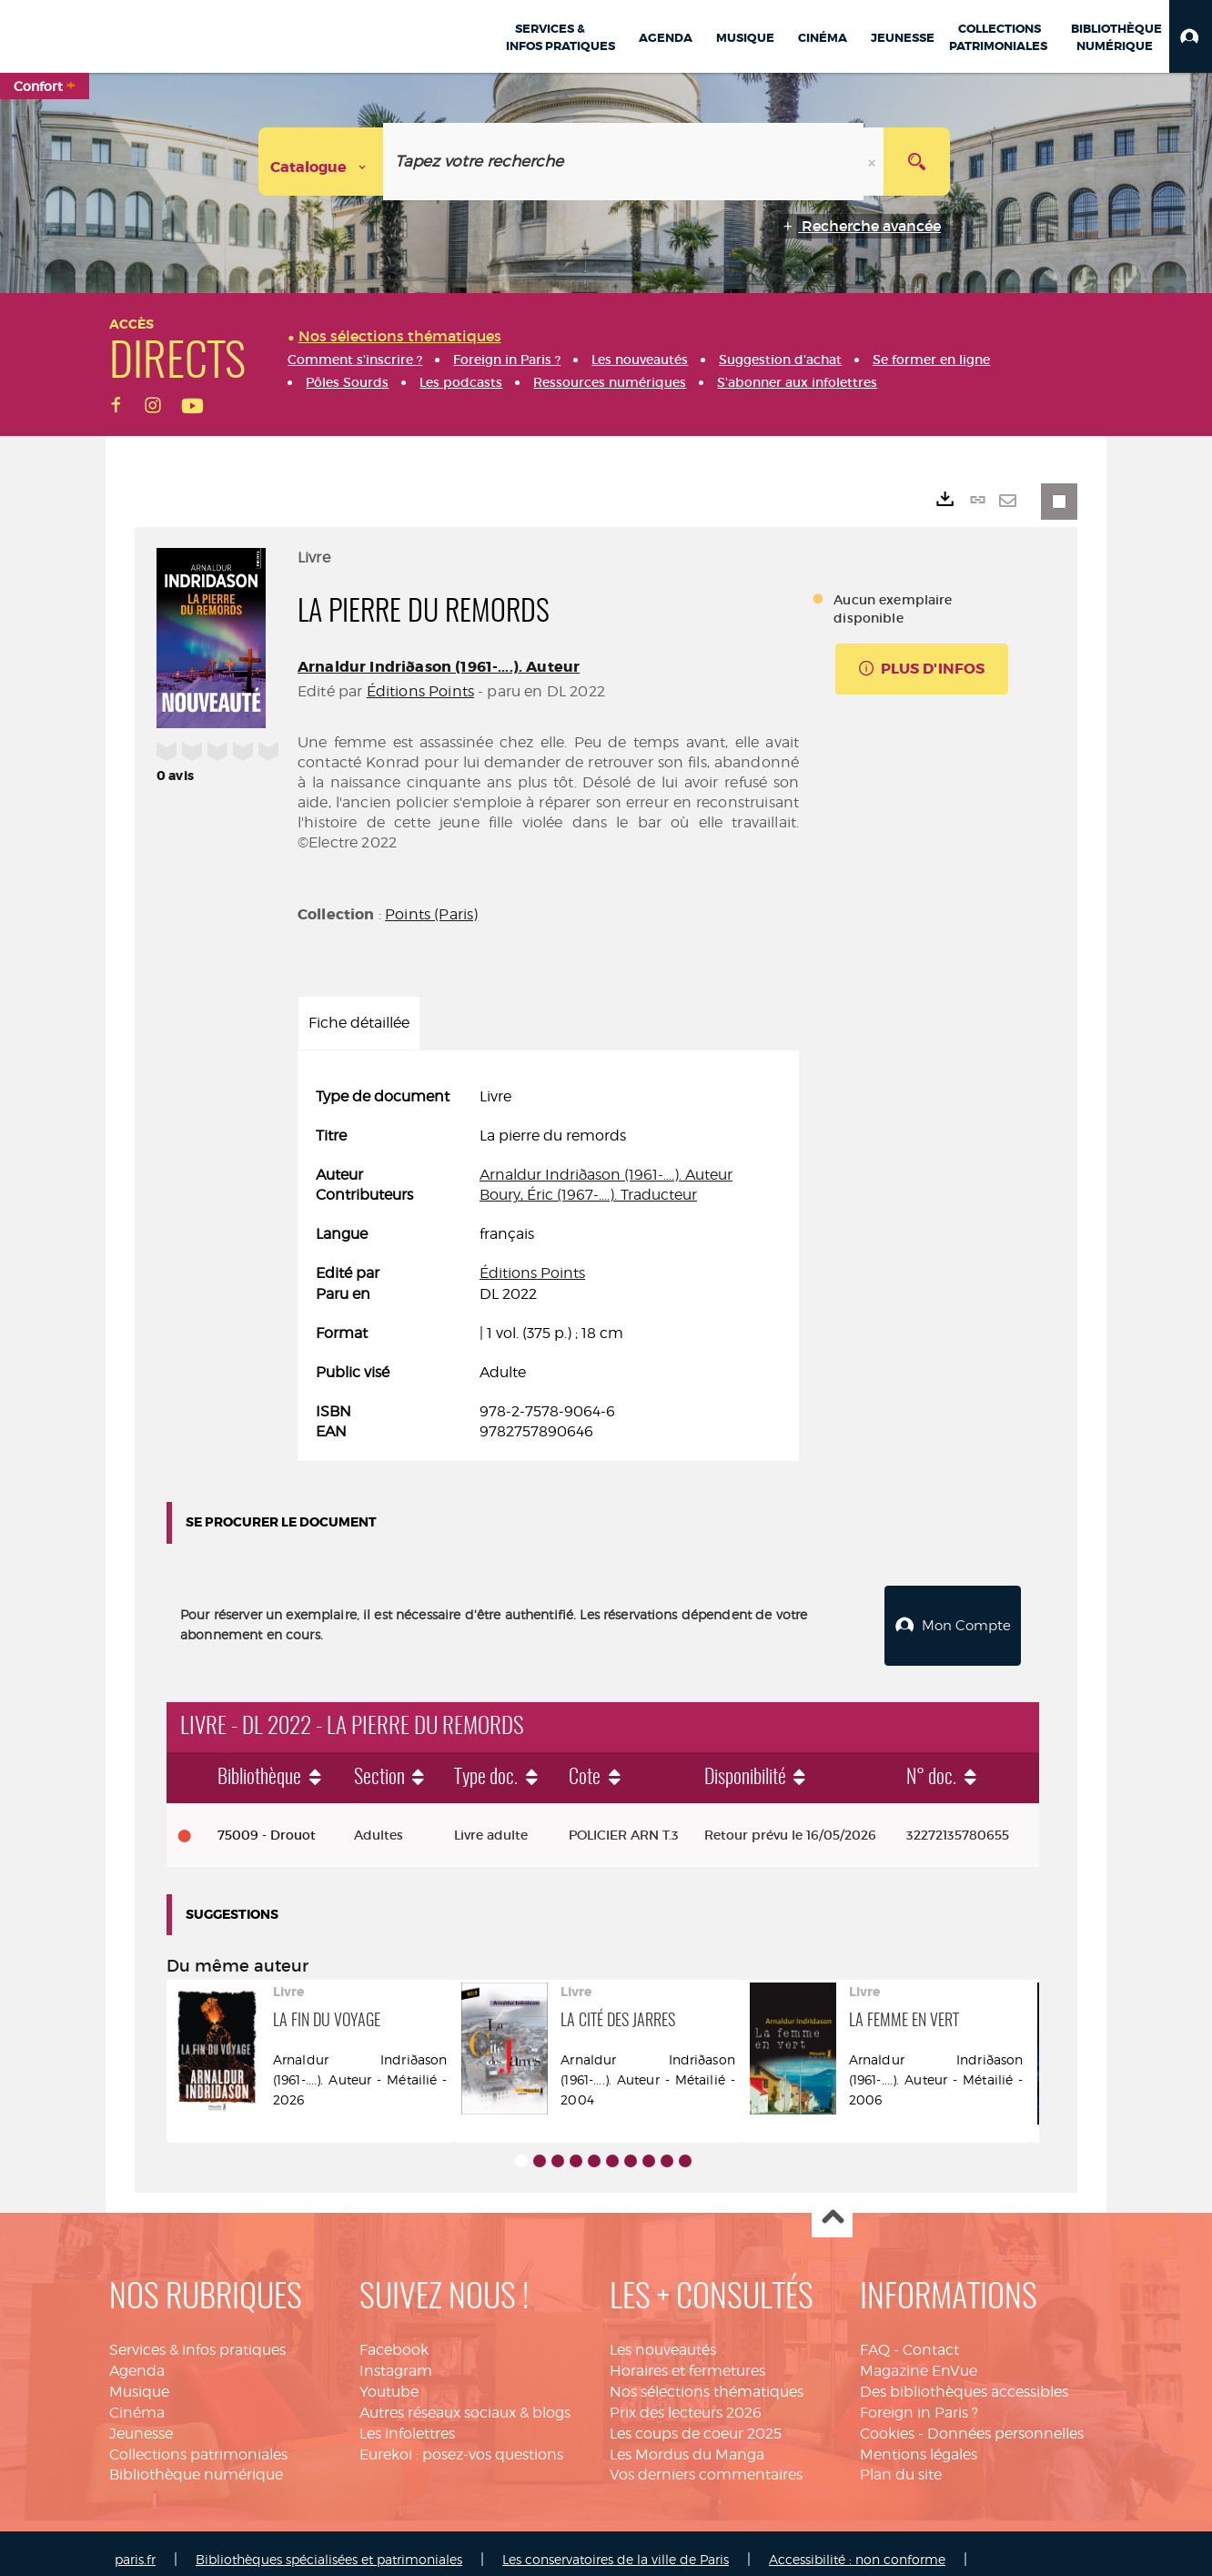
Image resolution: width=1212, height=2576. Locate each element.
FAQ (875, 2337)
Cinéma (137, 2400)
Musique (139, 2379)
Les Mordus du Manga (687, 2441)
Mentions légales (918, 2441)
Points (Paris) (431, 914)
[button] (1190, 36)
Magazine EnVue (918, 2358)
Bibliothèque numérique (196, 2461)
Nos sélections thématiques (706, 2379)
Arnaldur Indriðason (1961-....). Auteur (439, 666)
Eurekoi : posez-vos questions (461, 2441)
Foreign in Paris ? (919, 2400)
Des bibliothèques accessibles (964, 2379)
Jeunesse (141, 2420)
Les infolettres (407, 2420)
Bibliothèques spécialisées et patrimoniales (329, 2546)
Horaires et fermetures (687, 2358)
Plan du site (901, 2461)
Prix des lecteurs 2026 (686, 2400)
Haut (832, 2205)
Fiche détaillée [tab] (358, 1022)
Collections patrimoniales (198, 2441)
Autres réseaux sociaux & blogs (465, 2400)
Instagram (395, 2358)
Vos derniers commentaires (706, 2461)
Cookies (887, 2420)
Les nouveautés (663, 2337)
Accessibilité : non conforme (857, 2546)
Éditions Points (420, 691)
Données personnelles (1005, 2420)
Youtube (389, 2379)
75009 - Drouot (266, 1822)
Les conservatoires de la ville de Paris (615, 2546)
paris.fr (135, 2546)
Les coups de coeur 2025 (696, 2420)
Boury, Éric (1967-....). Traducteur (588, 1194)
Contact (931, 2337)
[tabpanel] (548, 1265)
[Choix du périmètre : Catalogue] (321, 161)
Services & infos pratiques (197, 2337)
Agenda (137, 2358)
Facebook (394, 2337)
